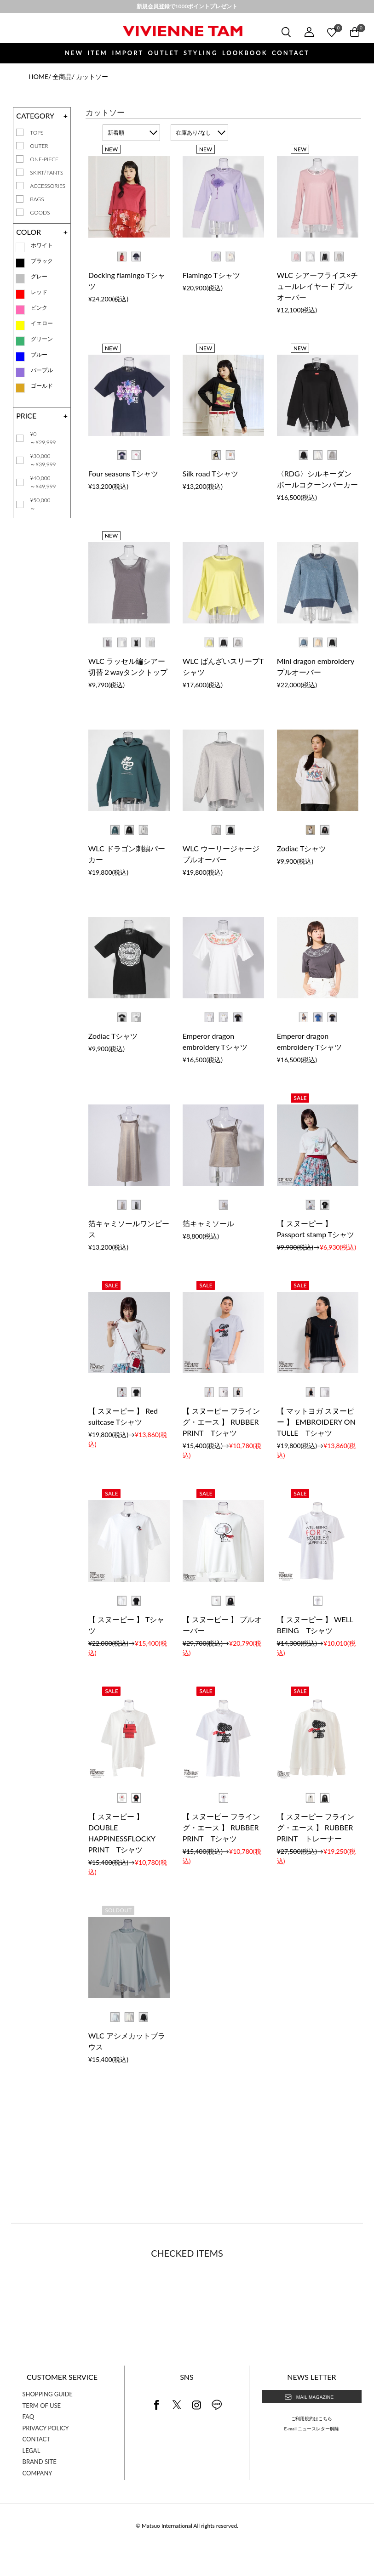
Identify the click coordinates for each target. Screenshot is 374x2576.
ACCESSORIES (47, 185)
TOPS (36, 132)
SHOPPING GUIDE (48, 2394)
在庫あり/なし (193, 132)
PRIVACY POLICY (46, 2428)
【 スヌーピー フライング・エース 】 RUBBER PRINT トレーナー (315, 1827)
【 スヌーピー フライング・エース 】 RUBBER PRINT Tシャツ (221, 1421)
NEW (74, 53)
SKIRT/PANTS (46, 172)
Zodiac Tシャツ (302, 848)
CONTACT (291, 53)
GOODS (40, 212)
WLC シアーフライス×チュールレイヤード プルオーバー (317, 286)
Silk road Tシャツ (210, 473)
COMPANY (37, 2473)
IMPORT (128, 53)
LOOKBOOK (245, 53)
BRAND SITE (40, 2461)
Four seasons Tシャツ (123, 473)
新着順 (116, 132)
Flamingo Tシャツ (211, 275)
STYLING (201, 53)
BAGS (37, 199)
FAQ (29, 2416)
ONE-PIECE (44, 159)
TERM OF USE (42, 2405)
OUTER (39, 145)
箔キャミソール (208, 1223)
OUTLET (163, 53)
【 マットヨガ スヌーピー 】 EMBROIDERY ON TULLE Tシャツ (316, 1421)
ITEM (97, 53)
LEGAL (31, 2450)
